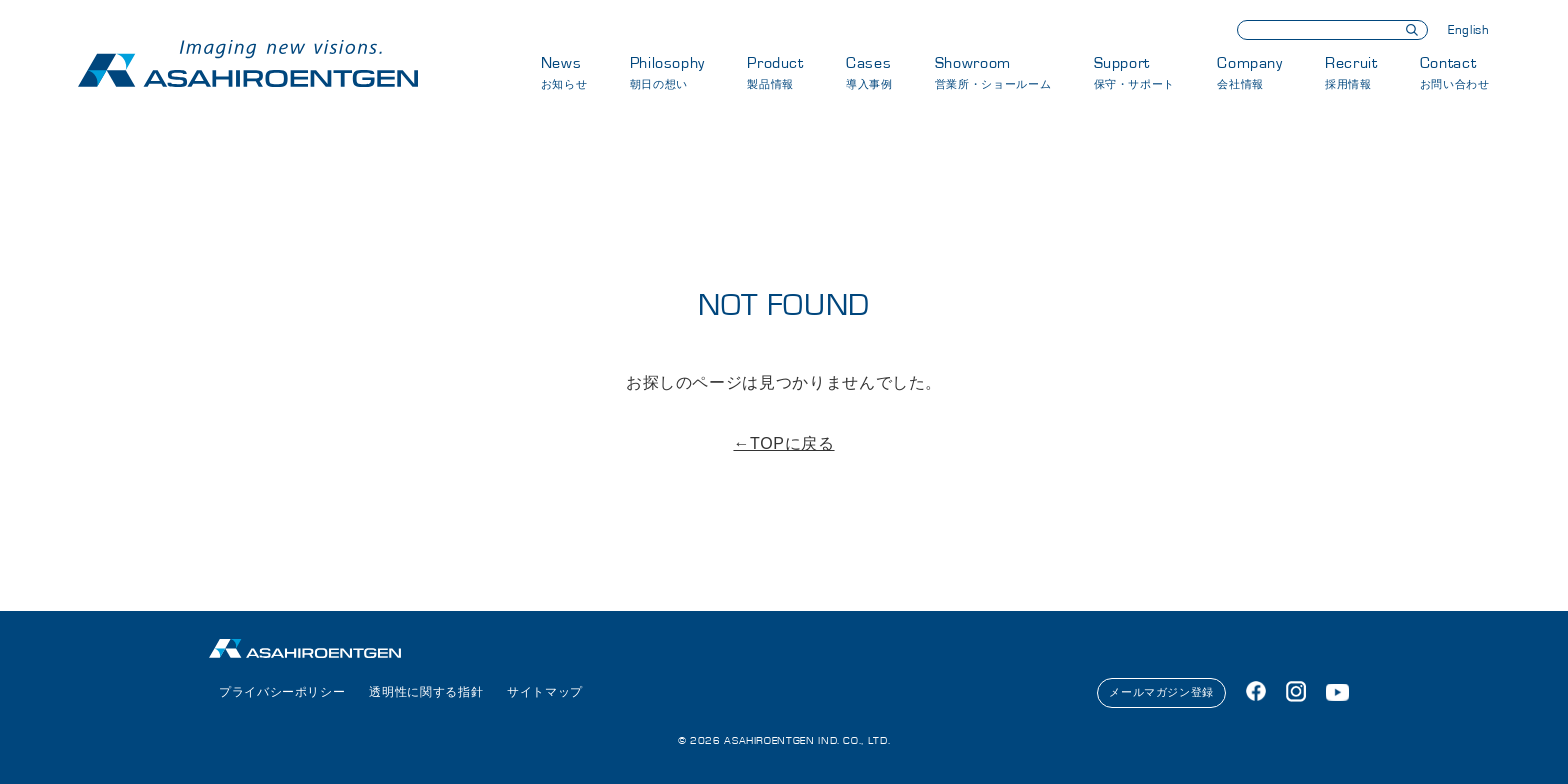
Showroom (993, 72)
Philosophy (667, 72)
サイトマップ (545, 692)
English (1468, 30)
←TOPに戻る (783, 443)
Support (1134, 72)
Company (1249, 72)
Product (775, 72)
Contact (1455, 72)
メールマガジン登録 (1161, 692)
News (564, 72)
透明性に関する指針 (426, 692)
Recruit (1351, 72)
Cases (869, 72)
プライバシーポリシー (282, 692)
